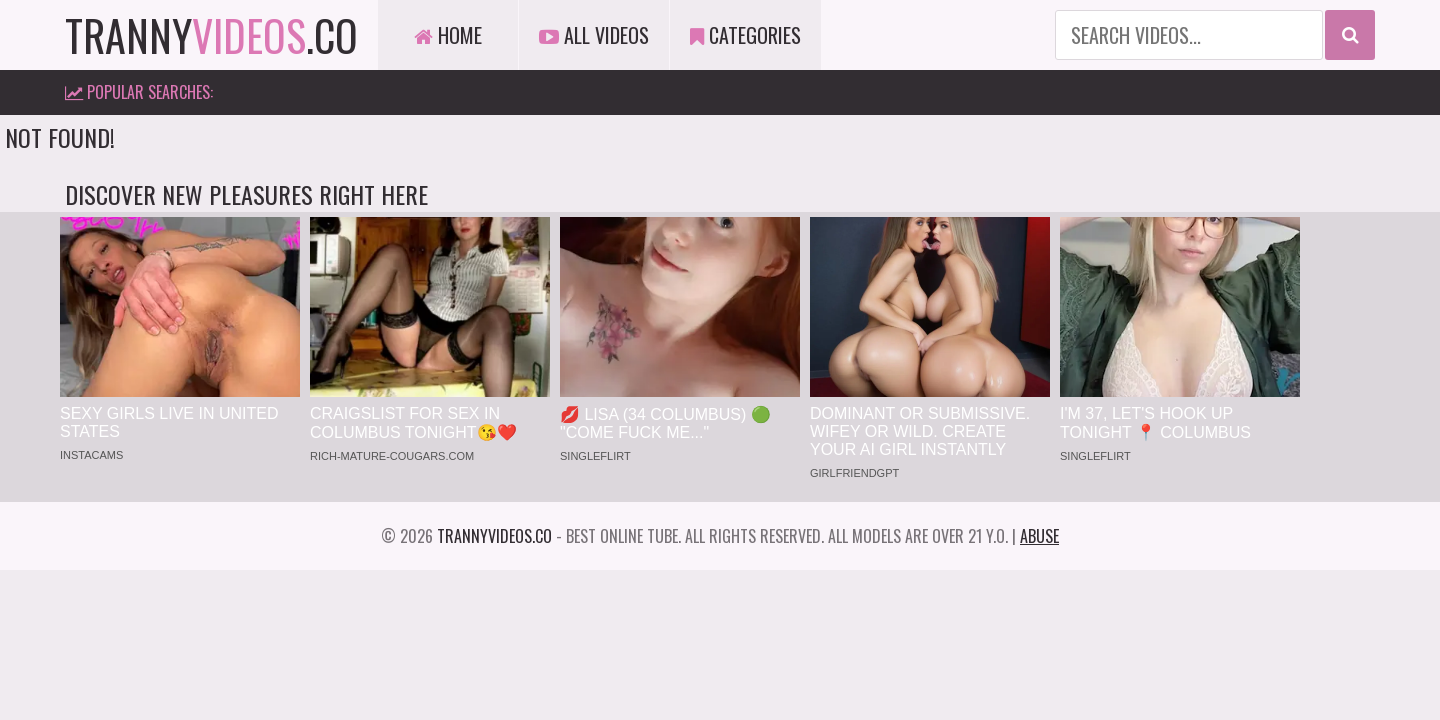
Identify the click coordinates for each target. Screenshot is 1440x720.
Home (448, 35)
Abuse (1039, 536)
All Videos (594, 35)
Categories (745, 35)
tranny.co (211, 35)
